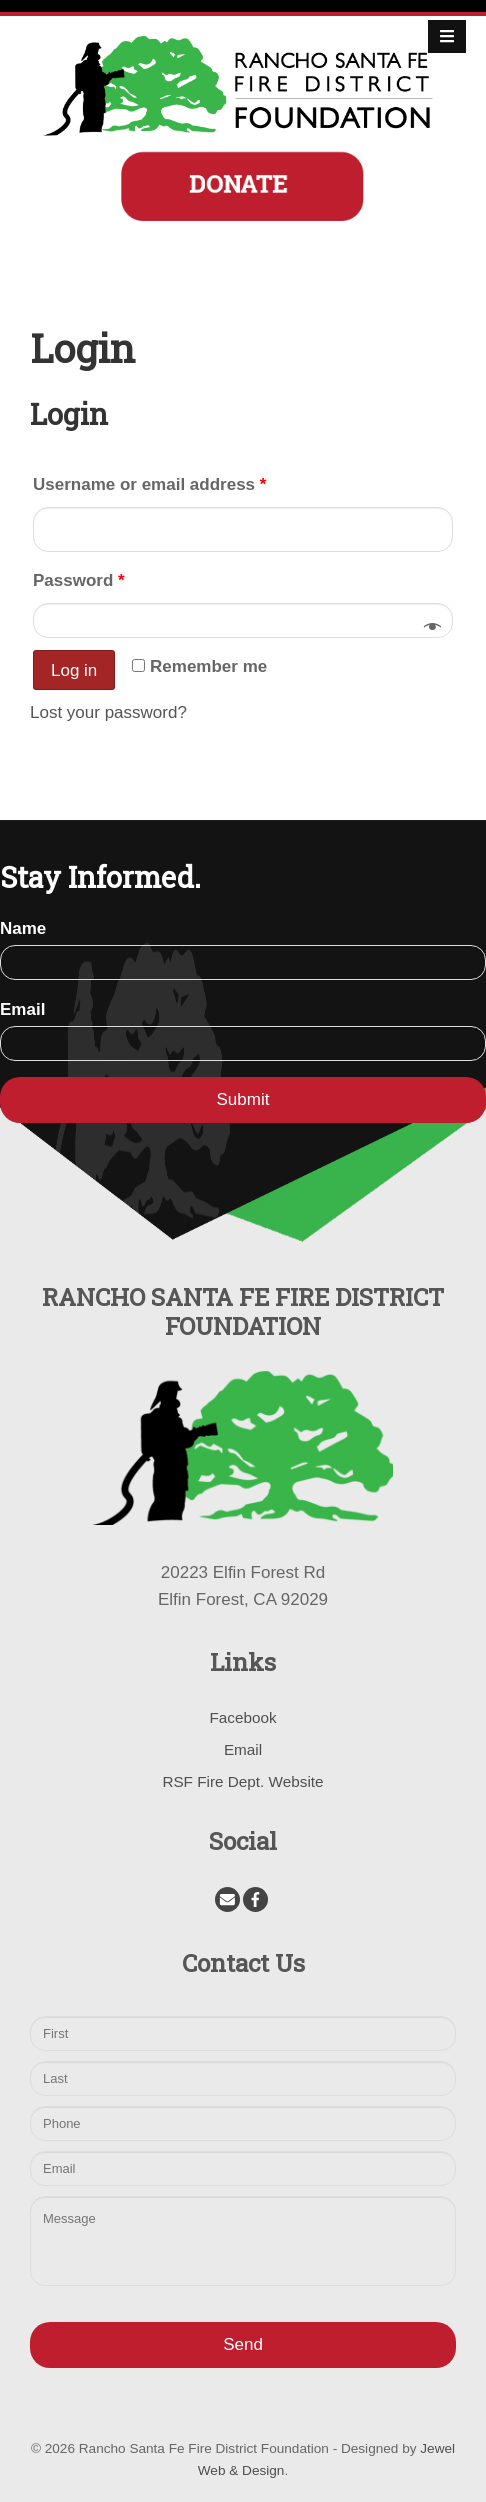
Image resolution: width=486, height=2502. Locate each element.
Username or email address (149, 484)
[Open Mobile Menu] (447, 36)
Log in (74, 670)
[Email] (227, 1899)
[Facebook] (255, 1899)
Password (79, 580)
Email (22, 1009)
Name (23, 928)
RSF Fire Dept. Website (242, 1781)
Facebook (242, 1717)
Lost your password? (108, 712)
